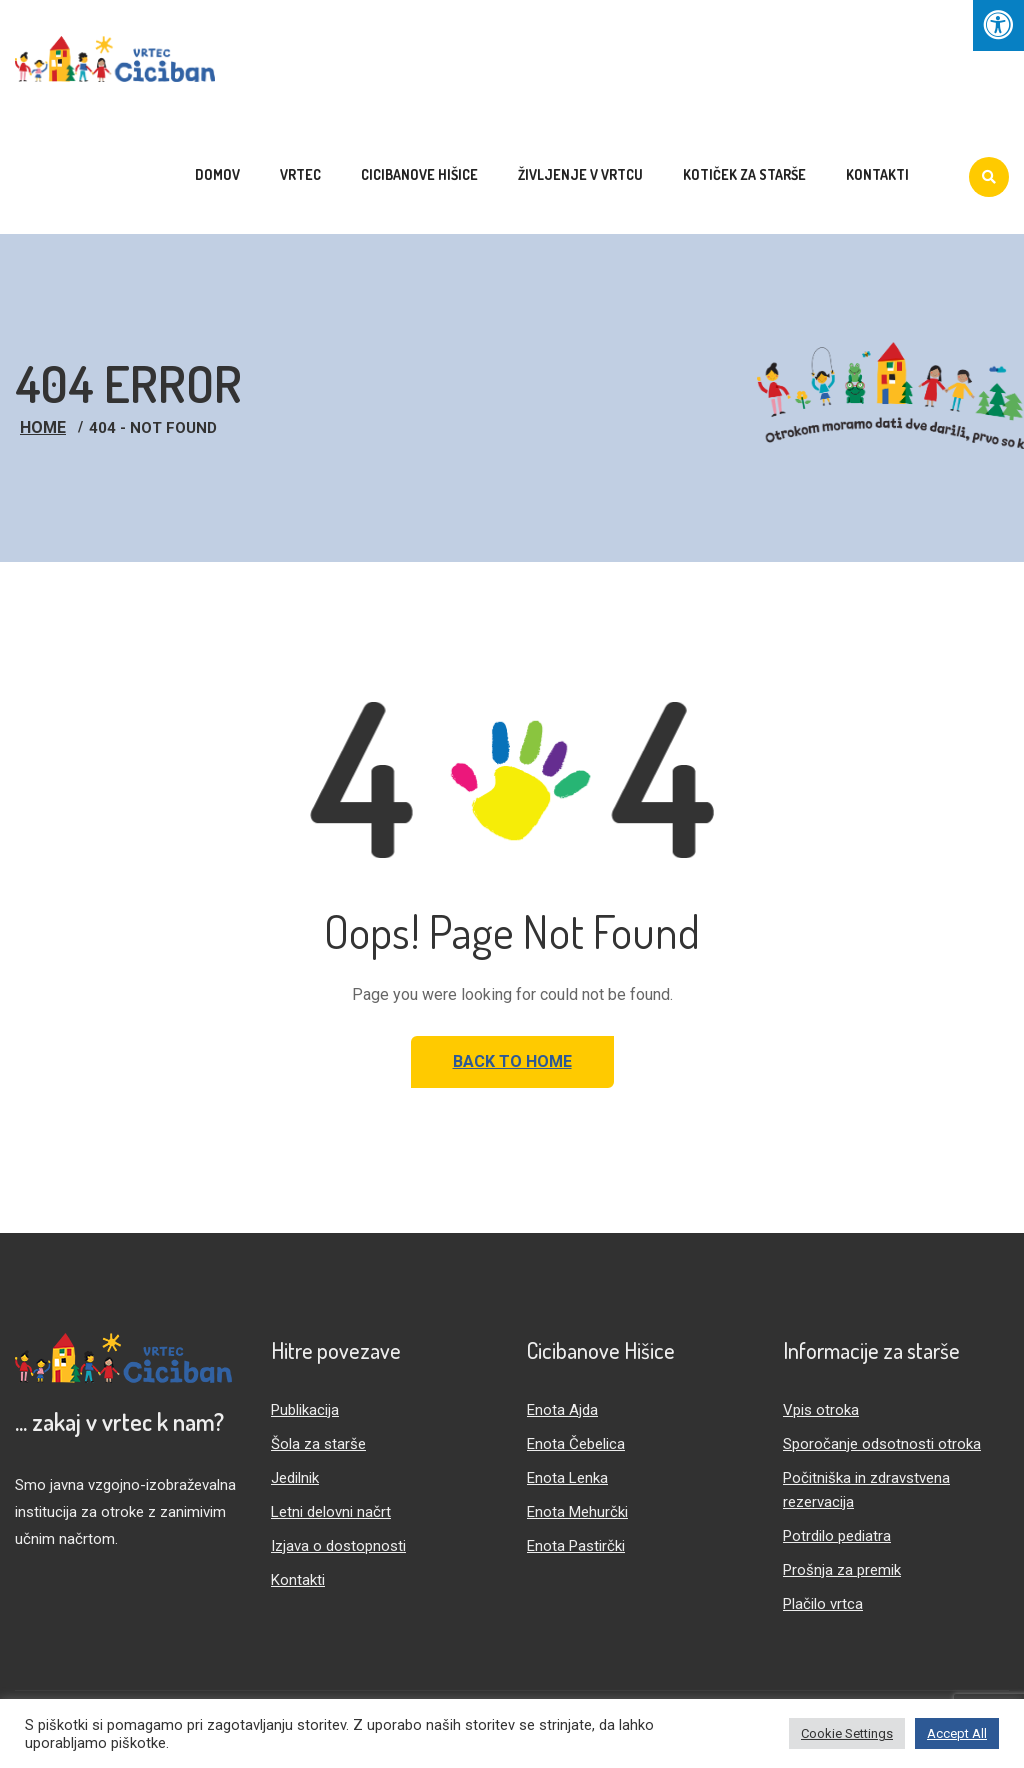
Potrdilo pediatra (837, 1536)
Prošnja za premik (842, 1570)
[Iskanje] (989, 177)
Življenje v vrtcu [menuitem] (580, 174)
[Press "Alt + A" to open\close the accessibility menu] (998, 25)
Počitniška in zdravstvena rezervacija (866, 1490)
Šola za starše (318, 1444)
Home (43, 427)
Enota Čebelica (576, 1444)
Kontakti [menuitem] (877, 174)
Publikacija (305, 1410)
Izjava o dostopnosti (338, 1546)
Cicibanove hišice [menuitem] (419, 174)
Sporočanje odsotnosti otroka (882, 1444)
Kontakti (298, 1580)
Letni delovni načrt (331, 1512)
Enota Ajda (562, 1410)
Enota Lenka (567, 1478)
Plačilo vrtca (823, 1604)
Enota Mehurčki (577, 1512)
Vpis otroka (821, 1410)
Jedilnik (295, 1478)
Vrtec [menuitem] (300, 174)
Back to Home (512, 1061)
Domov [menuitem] (217, 174)
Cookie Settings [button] (847, 1733)
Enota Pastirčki (576, 1546)
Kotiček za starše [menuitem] (744, 174)
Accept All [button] (957, 1733)
